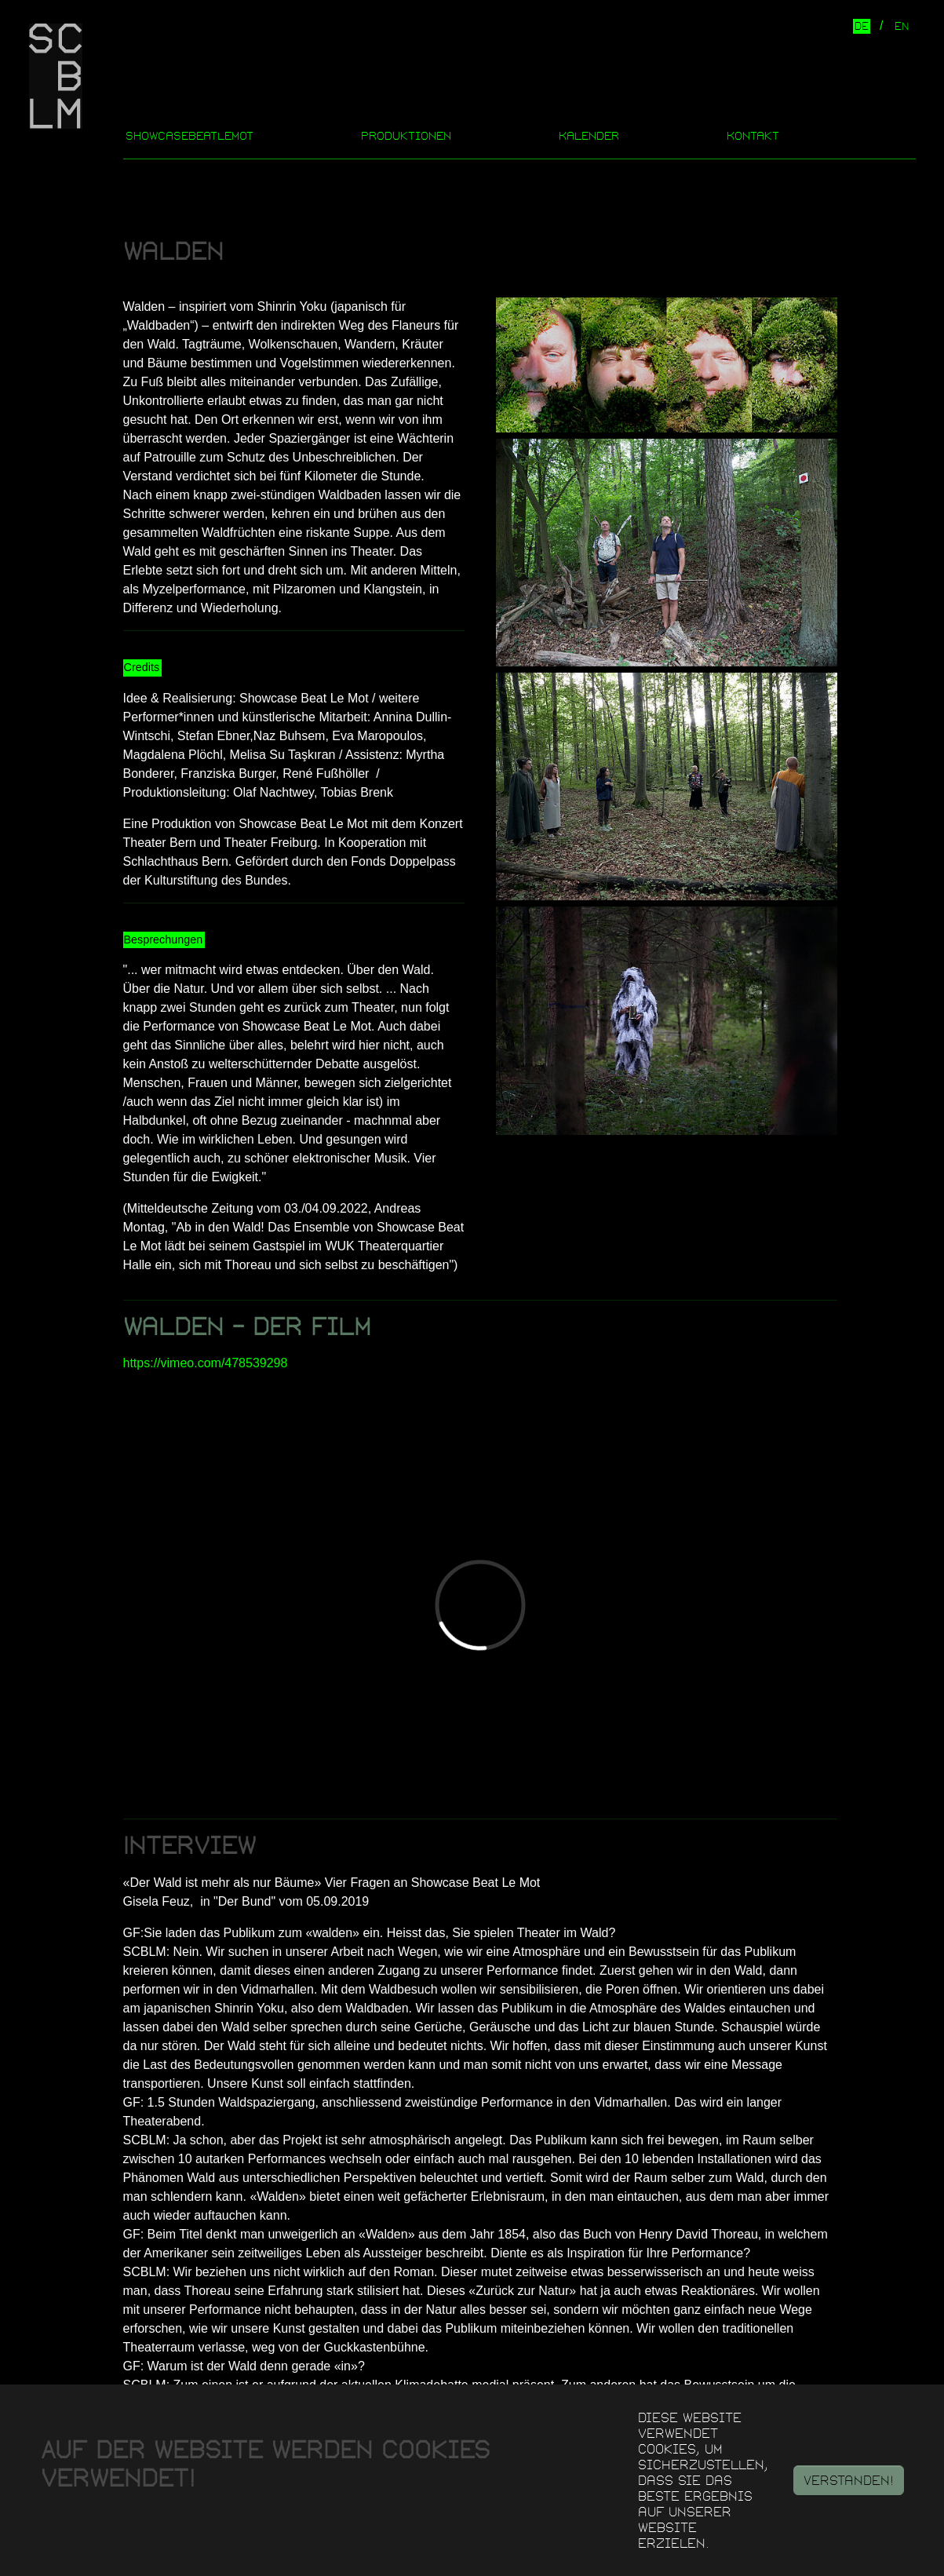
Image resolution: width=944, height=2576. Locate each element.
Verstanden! (849, 2480)
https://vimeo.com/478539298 (205, 1363)
